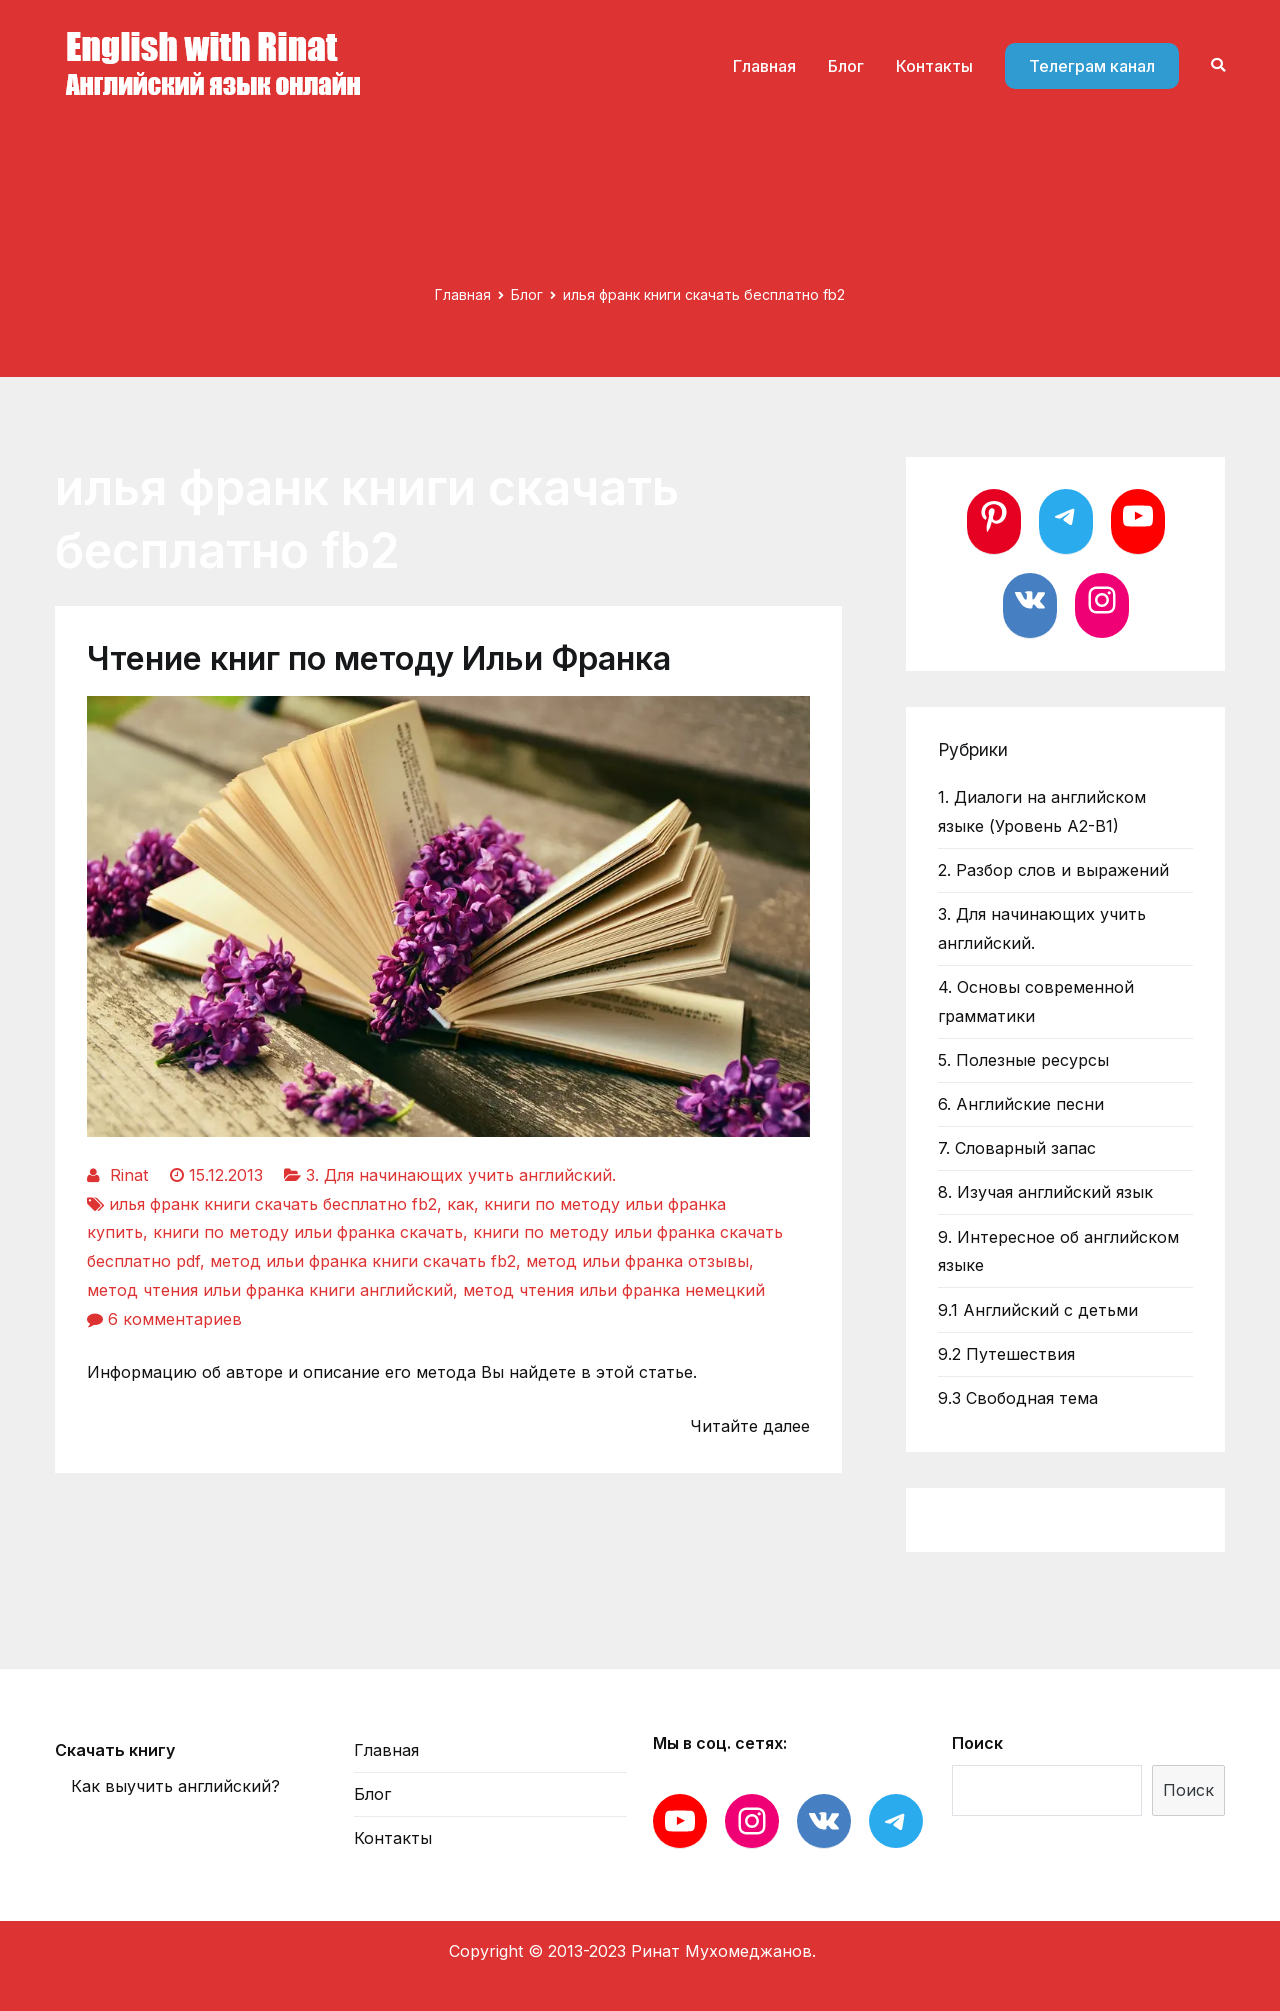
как (460, 1204)
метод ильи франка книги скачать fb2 (363, 1261)
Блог (846, 66)
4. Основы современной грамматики (1036, 1001)
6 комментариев (175, 1319)
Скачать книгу (115, 1750)
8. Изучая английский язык (1045, 1192)
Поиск (977, 1743)
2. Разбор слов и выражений (1053, 870)
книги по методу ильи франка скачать (308, 1232)
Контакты (934, 66)
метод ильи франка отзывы (637, 1261)
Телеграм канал (1092, 66)
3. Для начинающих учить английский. (461, 1175)
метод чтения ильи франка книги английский (270, 1290)
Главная (764, 66)
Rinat (129, 1175)
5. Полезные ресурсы (1023, 1060)
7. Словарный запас (1017, 1148)
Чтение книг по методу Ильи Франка (379, 658)
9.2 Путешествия (1006, 1354)
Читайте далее (750, 1426)
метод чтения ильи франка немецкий (614, 1290)
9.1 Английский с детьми (1038, 1310)
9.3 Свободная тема (1018, 1398)
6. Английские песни (1021, 1104)
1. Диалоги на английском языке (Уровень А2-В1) (1042, 811)
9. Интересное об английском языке (1058, 1251)
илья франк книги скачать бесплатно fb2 (273, 1204)
